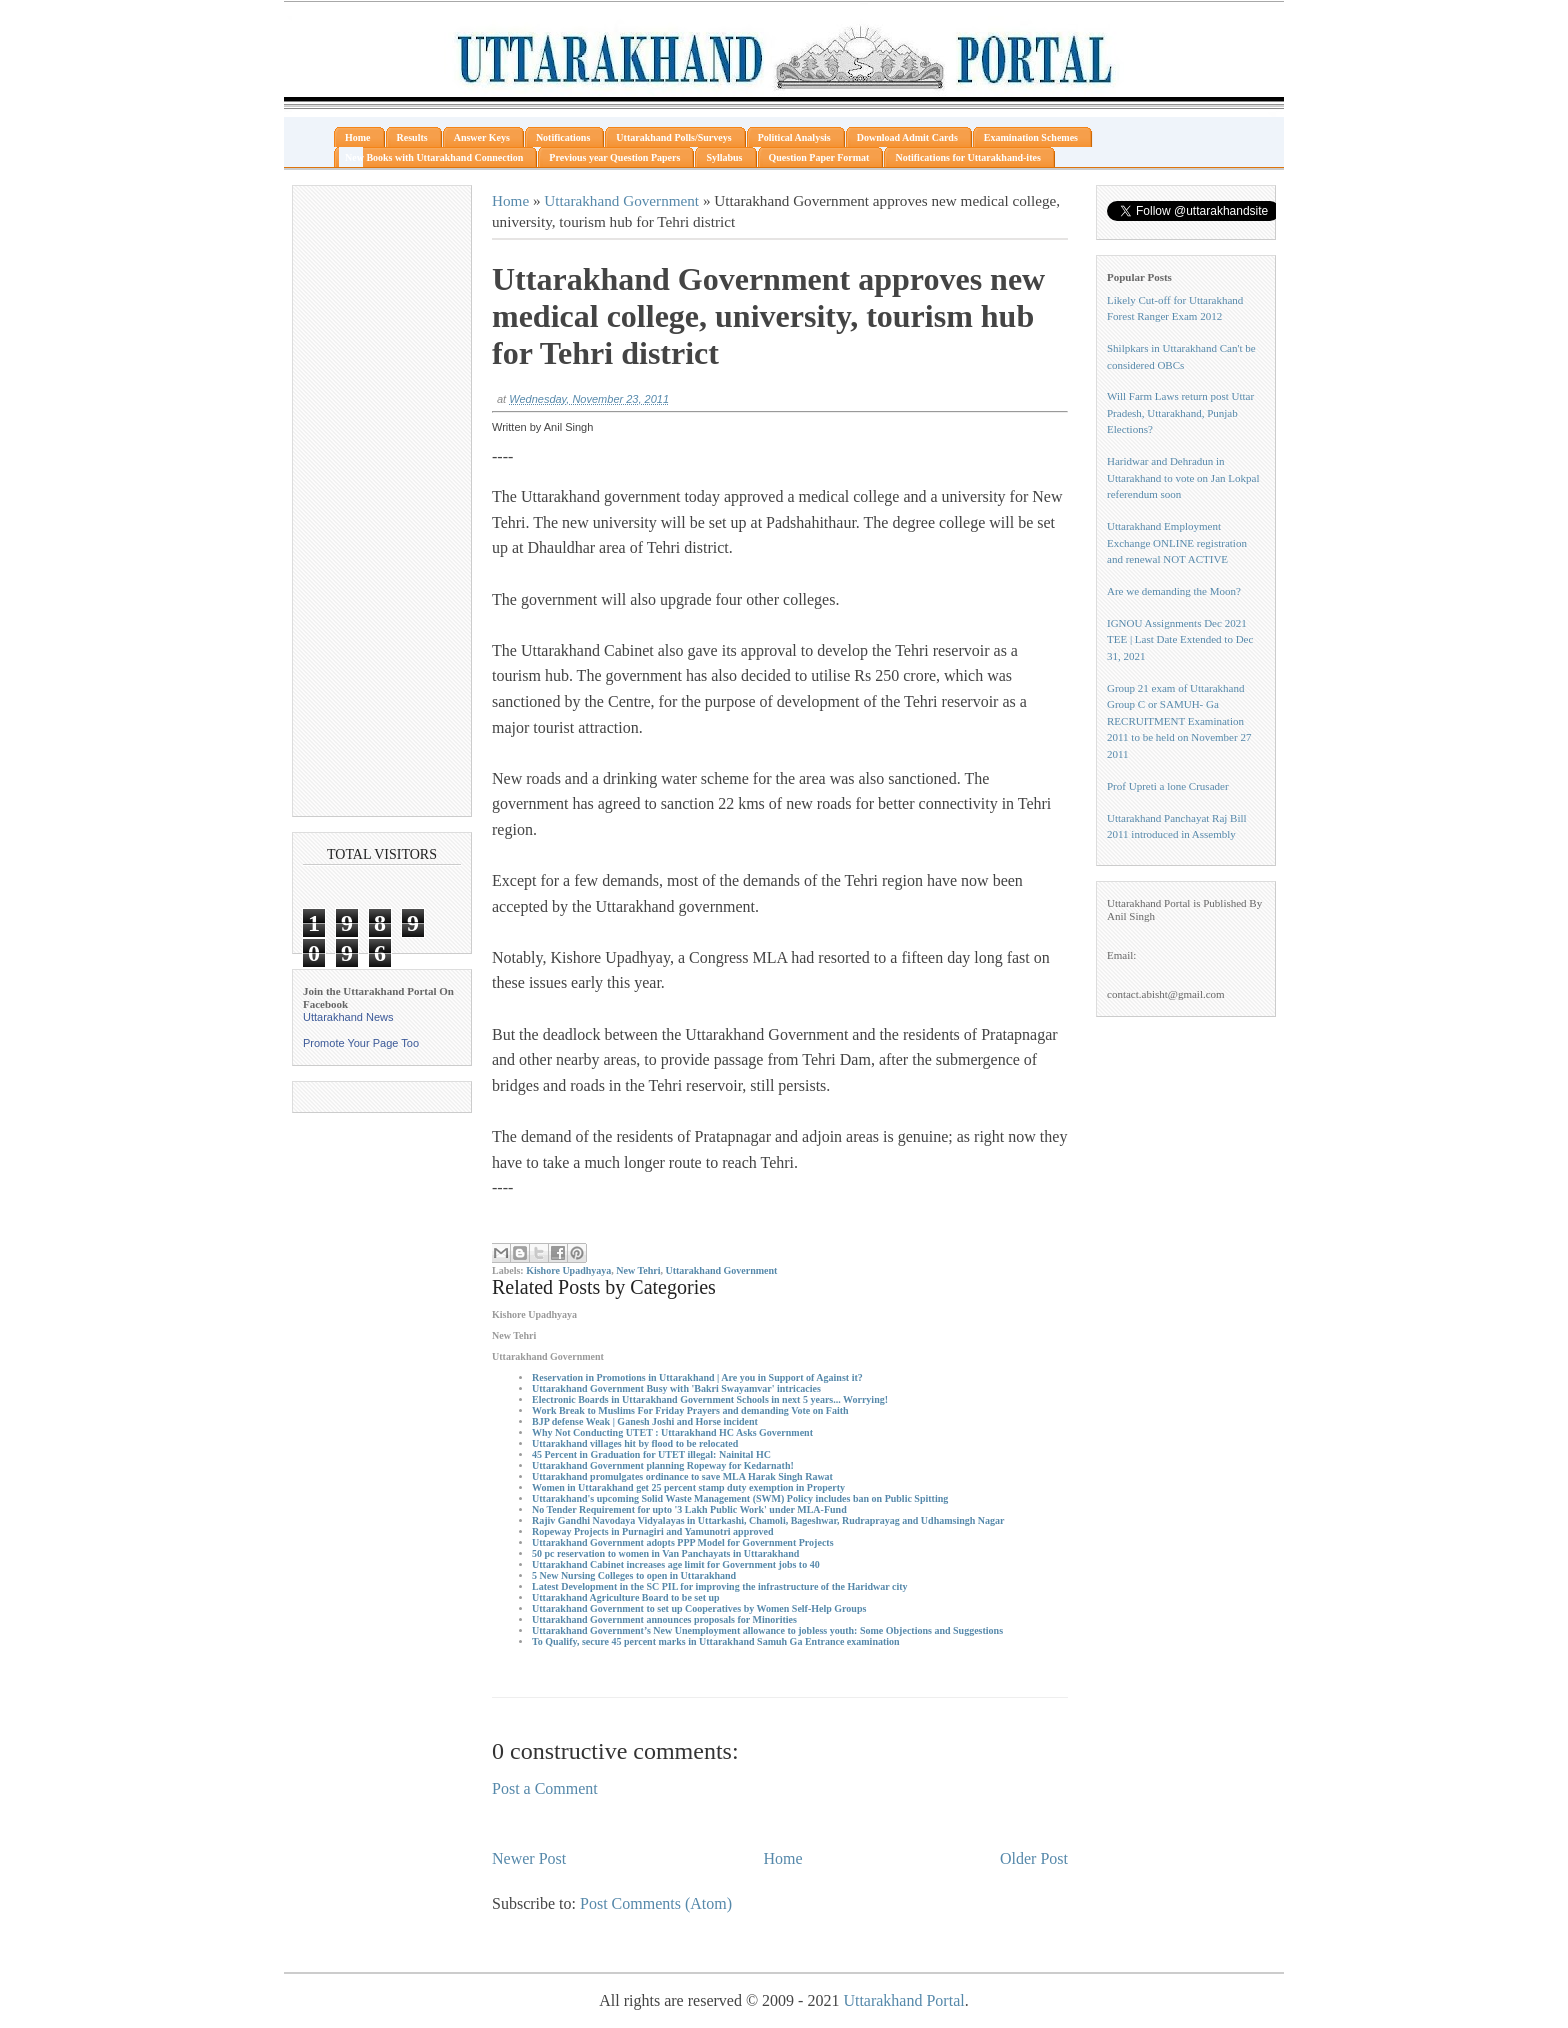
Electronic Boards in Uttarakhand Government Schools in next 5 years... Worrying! (710, 1399)
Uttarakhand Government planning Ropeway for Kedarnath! (663, 1465)
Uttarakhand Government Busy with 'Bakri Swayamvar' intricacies (676, 1388)
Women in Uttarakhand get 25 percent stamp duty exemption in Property (688, 1487)
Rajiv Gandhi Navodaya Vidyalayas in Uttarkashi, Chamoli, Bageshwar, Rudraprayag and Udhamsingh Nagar (768, 1520)
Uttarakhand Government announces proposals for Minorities (664, 1619)
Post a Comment (545, 1788)
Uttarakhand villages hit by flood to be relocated (635, 1443)
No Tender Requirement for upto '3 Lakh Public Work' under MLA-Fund (689, 1509)
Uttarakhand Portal (903, 2000)
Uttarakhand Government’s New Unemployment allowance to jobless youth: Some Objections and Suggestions (767, 1630)
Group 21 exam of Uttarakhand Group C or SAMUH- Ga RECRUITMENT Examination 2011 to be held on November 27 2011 (1179, 721)
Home (510, 200)
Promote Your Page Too (361, 1043)
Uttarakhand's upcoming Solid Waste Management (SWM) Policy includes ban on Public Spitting (740, 1498)
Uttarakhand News (348, 1017)
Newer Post (529, 1858)
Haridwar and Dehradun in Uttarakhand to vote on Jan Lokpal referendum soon (1183, 477)
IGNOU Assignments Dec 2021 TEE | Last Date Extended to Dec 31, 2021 (1180, 639)
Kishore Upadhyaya (568, 1270)
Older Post (1034, 1858)
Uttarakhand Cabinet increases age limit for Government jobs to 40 (676, 1564)
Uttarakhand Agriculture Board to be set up (626, 1597)
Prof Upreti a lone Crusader (1168, 786)
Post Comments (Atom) (656, 1903)
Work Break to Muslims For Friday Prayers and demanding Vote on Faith (690, 1410)
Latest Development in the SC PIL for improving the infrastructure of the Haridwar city (720, 1586)
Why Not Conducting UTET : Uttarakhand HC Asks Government (672, 1432)
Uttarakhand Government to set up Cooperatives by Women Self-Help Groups (699, 1608)
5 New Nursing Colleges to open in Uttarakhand (634, 1575)
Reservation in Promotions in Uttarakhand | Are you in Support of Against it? (697, 1377)
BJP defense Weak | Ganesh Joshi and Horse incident (645, 1421)
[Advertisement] (382, 501)
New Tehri (638, 1270)
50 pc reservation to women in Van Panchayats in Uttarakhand (665, 1553)
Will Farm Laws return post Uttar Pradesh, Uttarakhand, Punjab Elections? (1180, 412)
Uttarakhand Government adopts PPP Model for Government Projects (683, 1542)
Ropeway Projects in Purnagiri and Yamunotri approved (653, 1531)
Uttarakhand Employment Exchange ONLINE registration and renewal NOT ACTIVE (1177, 542)
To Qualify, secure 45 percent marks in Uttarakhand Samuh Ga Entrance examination (716, 1641)
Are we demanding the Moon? (1174, 591)
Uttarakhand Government (621, 200)
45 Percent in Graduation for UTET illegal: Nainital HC (651, 1454)
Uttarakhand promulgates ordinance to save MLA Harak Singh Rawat (682, 1476)
